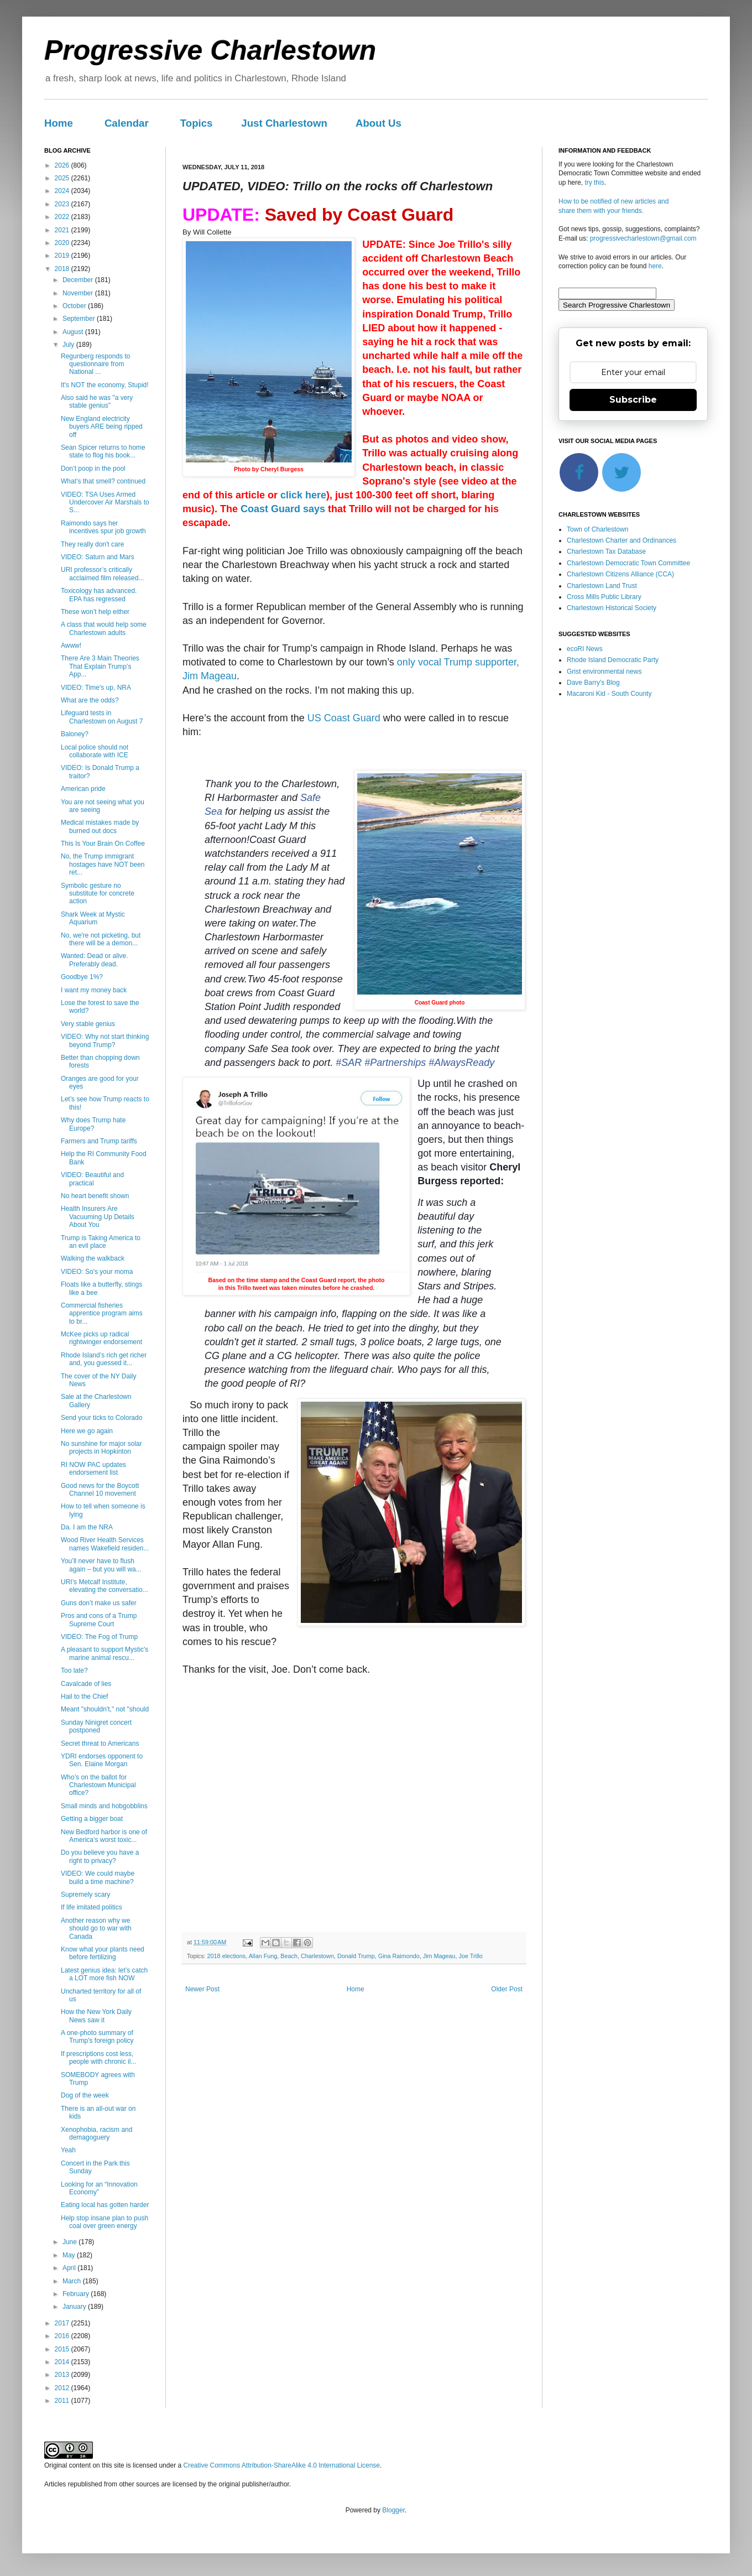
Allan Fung (263, 1956)
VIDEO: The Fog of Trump (99, 1637)
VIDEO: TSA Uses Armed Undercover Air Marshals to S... (105, 502)
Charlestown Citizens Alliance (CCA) (620, 574)
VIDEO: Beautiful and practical (92, 1178)
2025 (63, 178)
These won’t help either (95, 612)
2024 (63, 191)
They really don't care (92, 544)
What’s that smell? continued (103, 481)
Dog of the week (85, 2095)
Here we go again (87, 1431)
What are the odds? (90, 700)
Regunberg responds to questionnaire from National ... (95, 364)
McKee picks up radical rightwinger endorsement (101, 1338)
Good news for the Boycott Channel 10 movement (100, 1489)
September (79, 318)
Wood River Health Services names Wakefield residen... (105, 1544)
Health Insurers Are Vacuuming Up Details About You (97, 1217)
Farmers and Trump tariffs (99, 1141)
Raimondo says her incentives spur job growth (103, 527)
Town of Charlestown (597, 529)
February (76, 2294)
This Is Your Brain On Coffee (103, 843)
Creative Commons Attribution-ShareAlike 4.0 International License (281, 2465)
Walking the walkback (92, 1258)
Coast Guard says (283, 508)
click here (303, 495)
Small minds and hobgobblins (104, 1806)
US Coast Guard (343, 718)
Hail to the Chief (84, 1696)
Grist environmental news (604, 671)
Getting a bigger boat (92, 1819)
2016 (63, 2336)
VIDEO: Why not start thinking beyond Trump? (105, 1040)
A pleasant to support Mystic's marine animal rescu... (104, 1653)
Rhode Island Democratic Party (613, 660)
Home (58, 123)
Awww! (71, 645)
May (69, 2255)
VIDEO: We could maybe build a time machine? (97, 1877)
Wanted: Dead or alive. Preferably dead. (94, 959)
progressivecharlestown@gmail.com (643, 238)
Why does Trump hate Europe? (93, 1124)
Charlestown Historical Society (611, 608)
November (78, 293)
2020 (63, 243)
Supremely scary (85, 1894)
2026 (63, 165)
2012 (63, 2388)
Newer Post (202, 1989)
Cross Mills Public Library (604, 597)
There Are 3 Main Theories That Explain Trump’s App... (100, 666)
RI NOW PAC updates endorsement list (93, 1468)
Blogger (393, 2510)
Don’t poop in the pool (93, 468)
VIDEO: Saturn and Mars (97, 557)
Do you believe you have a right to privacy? (100, 1856)
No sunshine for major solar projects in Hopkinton (101, 1447)
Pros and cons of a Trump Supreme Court (99, 1619)
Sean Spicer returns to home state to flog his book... (103, 451)
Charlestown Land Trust (602, 586)
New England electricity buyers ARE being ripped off (102, 427)
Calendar (127, 123)
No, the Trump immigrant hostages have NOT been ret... (103, 864)
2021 (63, 230)
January (75, 2306)
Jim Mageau (439, 1956)
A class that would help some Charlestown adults (104, 628)
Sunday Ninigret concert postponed (96, 1726)
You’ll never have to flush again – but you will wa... (101, 1565)
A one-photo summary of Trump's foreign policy (97, 2036)
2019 (63, 255)
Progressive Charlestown (210, 50)
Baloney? (74, 734)
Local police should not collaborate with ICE (94, 751)
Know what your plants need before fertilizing (102, 1953)
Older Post (507, 1989)
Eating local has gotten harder (105, 2205)
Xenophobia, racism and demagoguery (96, 2133)
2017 (63, 2323)
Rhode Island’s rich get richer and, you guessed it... (104, 1359)
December (78, 280)
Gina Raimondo (399, 1956)
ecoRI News (585, 649)
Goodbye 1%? (82, 977)
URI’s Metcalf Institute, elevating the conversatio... (104, 1586)
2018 (63, 269)
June (70, 2242)
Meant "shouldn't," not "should (105, 1709)
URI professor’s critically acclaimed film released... (102, 573)
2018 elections (226, 1956)
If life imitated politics (91, 1907)
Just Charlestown (284, 123)
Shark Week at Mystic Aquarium (93, 918)
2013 (63, 2375)
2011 (63, 2401)
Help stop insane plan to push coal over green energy (104, 2222)
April (69, 2268)
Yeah (68, 2150)
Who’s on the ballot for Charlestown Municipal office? (98, 1785)
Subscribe (633, 399)
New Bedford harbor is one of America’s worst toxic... (104, 1836)
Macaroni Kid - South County (609, 694)
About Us (378, 123)
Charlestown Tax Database (606, 551)
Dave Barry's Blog (593, 682)
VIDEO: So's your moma (97, 1272)
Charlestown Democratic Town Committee (628, 563)
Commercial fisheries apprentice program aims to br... (102, 1313)
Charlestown (317, 1956)
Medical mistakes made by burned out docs (100, 826)
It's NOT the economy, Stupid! (105, 385)
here (655, 266)
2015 (63, 2349)
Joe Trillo (471, 1956)
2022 (63, 217)
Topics (196, 123)
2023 (63, 204)
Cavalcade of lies (86, 1684)
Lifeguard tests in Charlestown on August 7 (102, 717)
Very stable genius (88, 1024)
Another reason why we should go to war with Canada (96, 1928)
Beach (288, 1956)
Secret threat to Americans (100, 1743)
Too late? (74, 1670)
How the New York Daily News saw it (96, 2015)
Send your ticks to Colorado (101, 1418)
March (72, 2281)
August (73, 332)
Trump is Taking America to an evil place (100, 1242)
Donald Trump (356, 1956)
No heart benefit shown (95, 1196)
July (69, 344)
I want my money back (94, 990)
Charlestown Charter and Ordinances (621, 540)
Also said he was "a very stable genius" (97, 401)
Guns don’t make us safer (99, 1603)
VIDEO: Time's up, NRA (96, 687)
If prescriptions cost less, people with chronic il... (98, 2057)
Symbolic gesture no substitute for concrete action (97, 893)
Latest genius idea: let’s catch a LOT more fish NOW (104, 1974)
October (75, 306)
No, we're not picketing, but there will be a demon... (100, 939)
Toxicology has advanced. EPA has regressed (99, 594)
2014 (63, 2362)
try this (594, 182)
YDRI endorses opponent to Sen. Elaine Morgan (102, 1760)
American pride (83, 789)
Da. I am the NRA (87, 1527)
